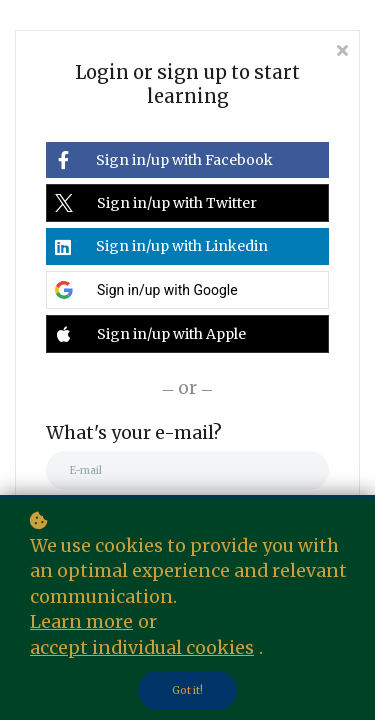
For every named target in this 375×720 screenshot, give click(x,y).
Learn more (81, 622)
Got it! (187, 690)
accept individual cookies (142, 648)
